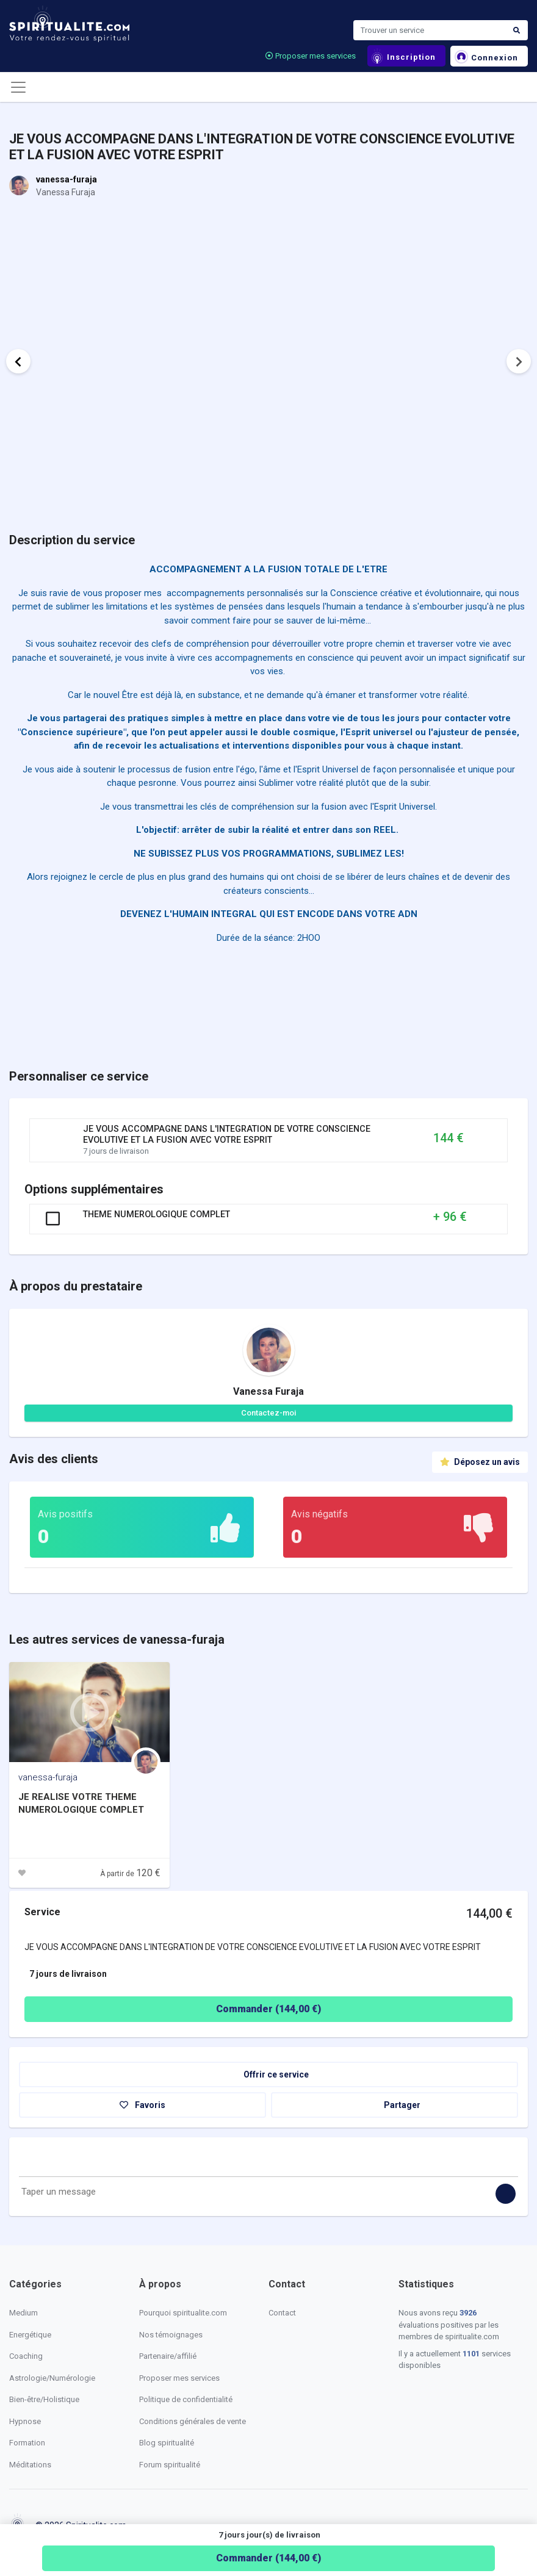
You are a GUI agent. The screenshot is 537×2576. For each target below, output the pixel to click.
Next (518, 361)
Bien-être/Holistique (44, 2399)
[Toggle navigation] (18, 87)
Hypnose (25, 2421)
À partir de (130, 1873)
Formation (27, 2442)
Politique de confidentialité (185, 2399)
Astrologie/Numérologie (52, 2378)
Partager (394, 2105)
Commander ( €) (268, 2558)
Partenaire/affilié (167, 2356)
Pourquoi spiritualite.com (183, 2312)
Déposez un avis (480, 1462)
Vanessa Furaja (268, 1391)
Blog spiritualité (166, 2442)
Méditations (30, 2464)
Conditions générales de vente (192, 2421)
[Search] (429, 30)
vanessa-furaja (66, 179)
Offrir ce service (268, 2074)
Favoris (142, 2105)
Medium (23, 2312)
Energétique (30, 2334)
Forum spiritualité (169, 2464)
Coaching (26, 2356)
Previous (18, 361)
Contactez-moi (268, 1412)
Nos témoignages (171, 2334)
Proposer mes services (310, 55)
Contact (282, 2312)
